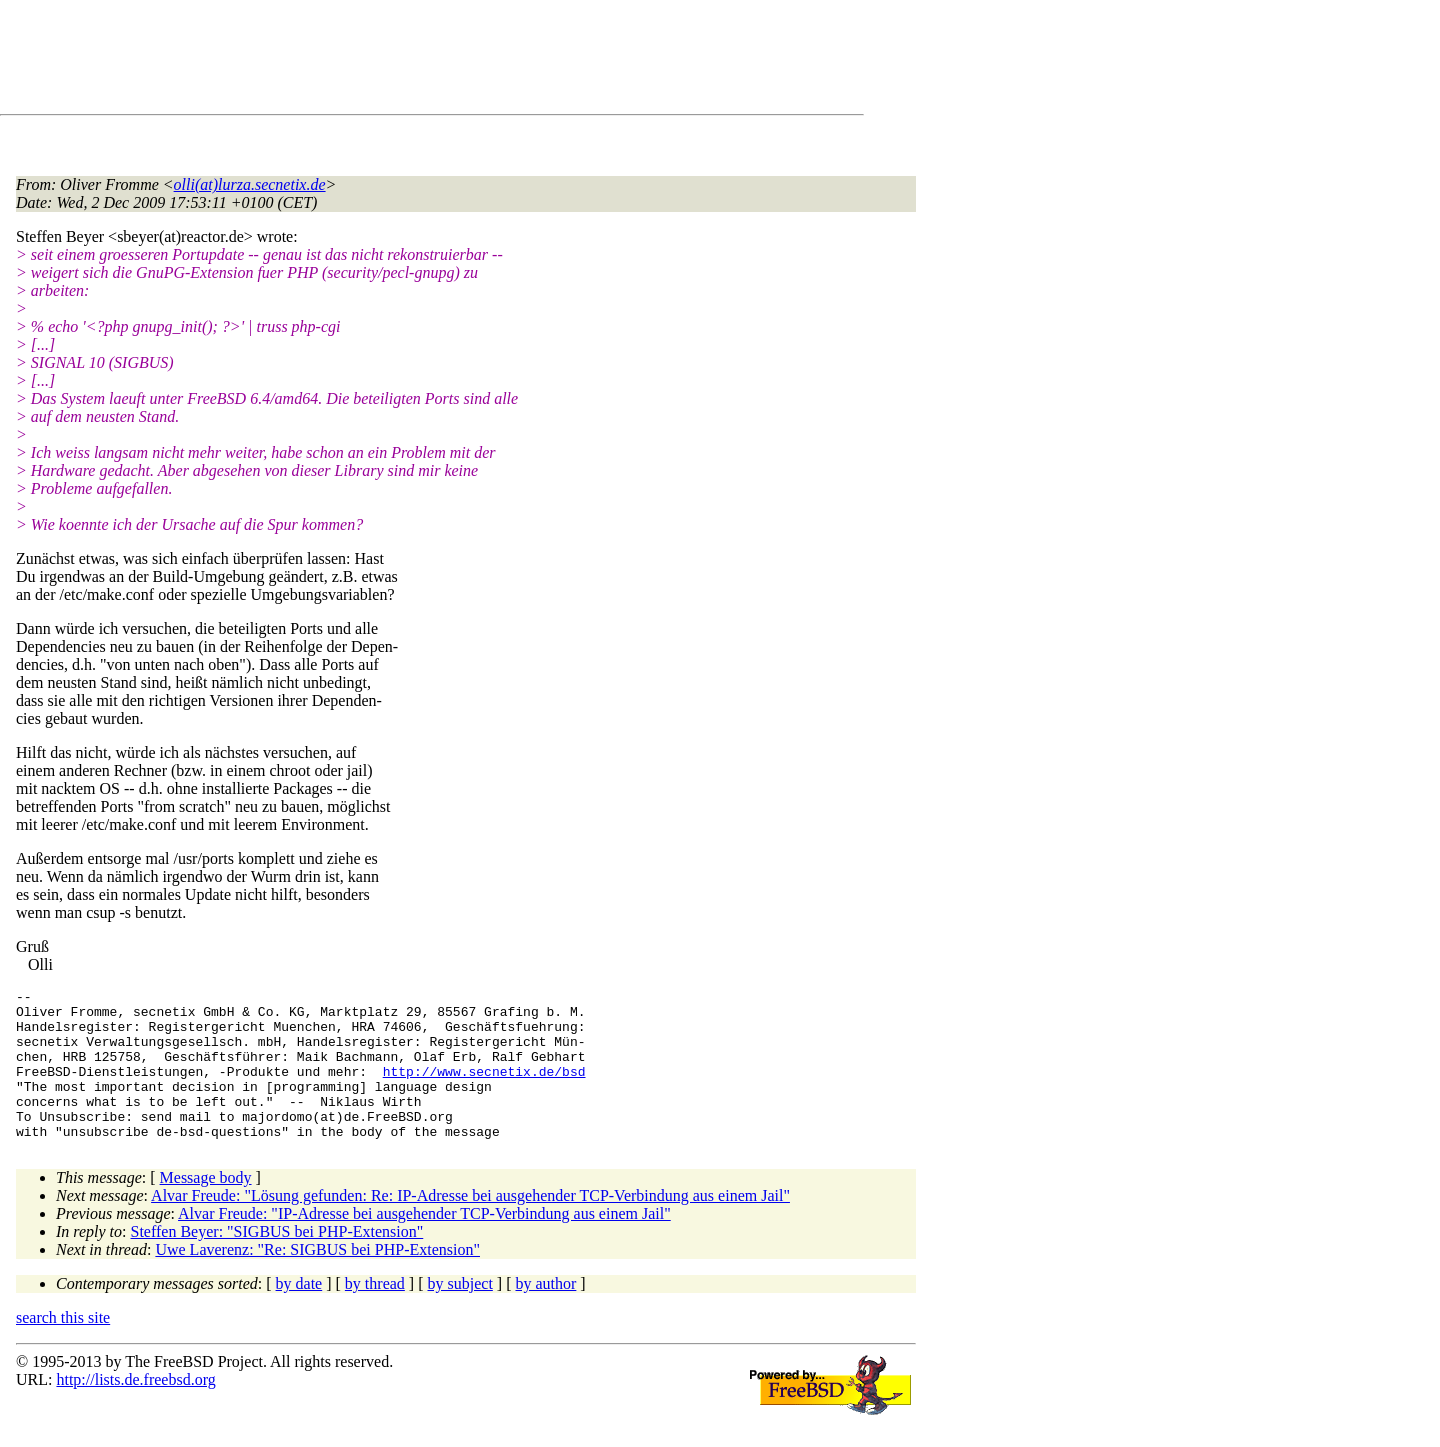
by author (545, 1313)
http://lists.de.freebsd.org (135, 1409)
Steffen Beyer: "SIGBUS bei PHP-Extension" (277, 1261)
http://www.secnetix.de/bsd (484, 1089)
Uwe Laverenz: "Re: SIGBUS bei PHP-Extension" (317, 1279)
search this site (63, 1347)
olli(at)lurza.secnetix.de (250, 184)
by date (299, 1313)
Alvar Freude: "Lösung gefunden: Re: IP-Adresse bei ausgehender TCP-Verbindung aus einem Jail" (470, 1225)
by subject (460, 1313)
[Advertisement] (380, 61)
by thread (375, 1313)
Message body (206, 1207)
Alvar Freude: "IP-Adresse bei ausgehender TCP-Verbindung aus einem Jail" (424, 1243)
